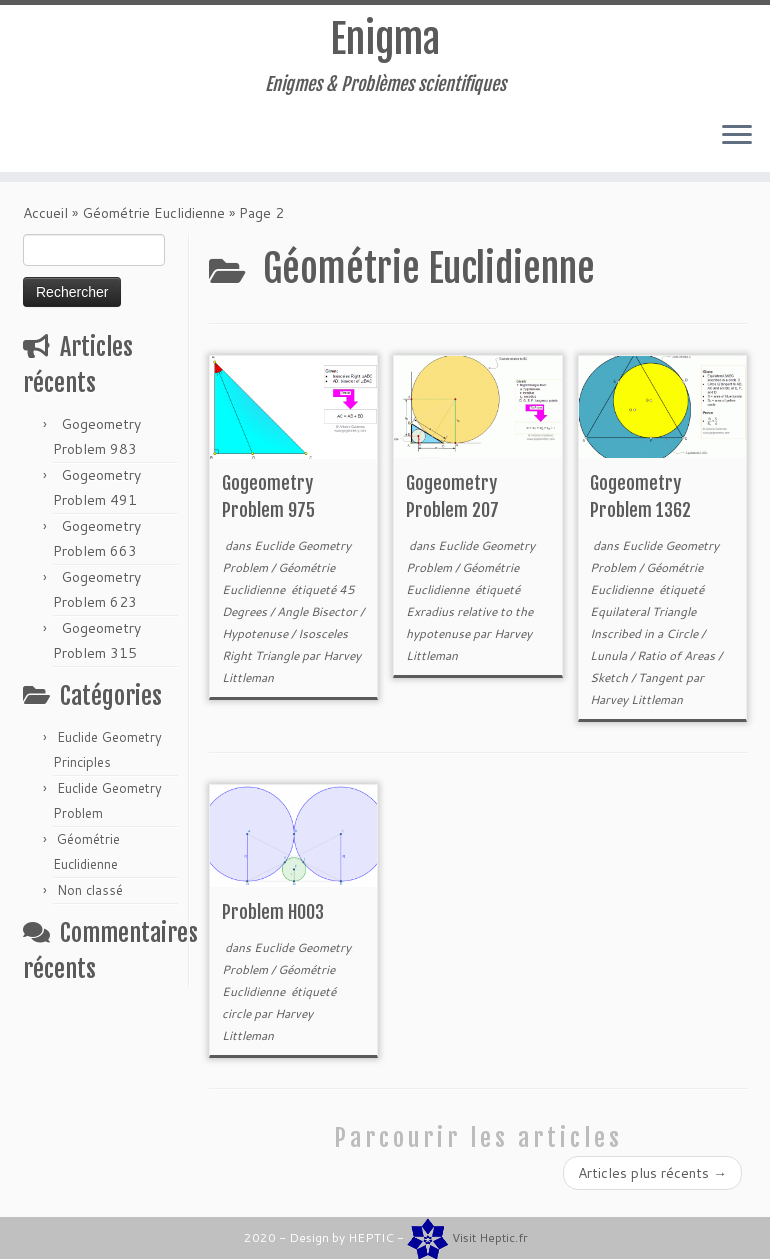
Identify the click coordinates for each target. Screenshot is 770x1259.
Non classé (90, 896)
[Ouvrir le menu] (737, 137)
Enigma (385, 40)
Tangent (662, 683)
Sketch (610, 683)
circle (238, 1019)
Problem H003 (273, 918)
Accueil (45, 219)
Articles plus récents (652, 1179)
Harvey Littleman (636, 705)
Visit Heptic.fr (490, 1237)
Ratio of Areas (677, 661)
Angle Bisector (318, 617)
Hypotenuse (256, 639)
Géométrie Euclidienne (153, 219)
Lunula (610, 661)
